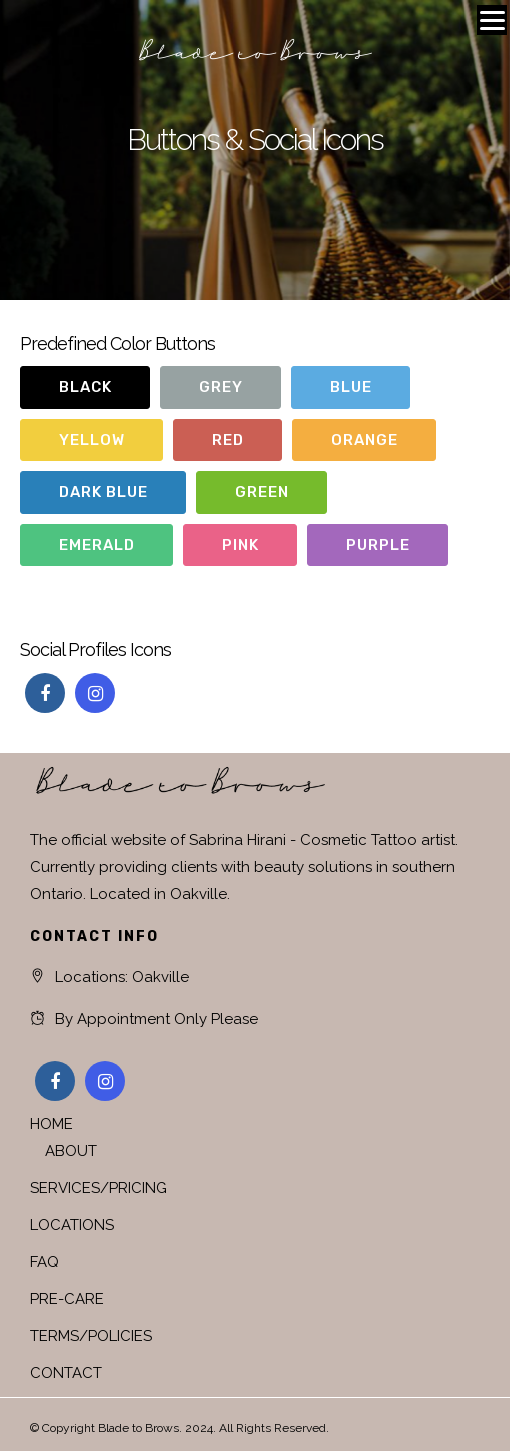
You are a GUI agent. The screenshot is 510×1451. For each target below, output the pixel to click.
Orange (364, 440)
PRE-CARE (67, 1299)
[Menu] (492, 20)
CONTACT (66, 1373)
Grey (221, 387)
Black (85, 387)
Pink (240, 545)
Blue (351, 387)
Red (228, 440)
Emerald (97, 545)
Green (262, 492)
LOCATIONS (72, 1225)
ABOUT (71, 1151)
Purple (378, 545)
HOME (51, 1124)
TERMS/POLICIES (91, 1336)
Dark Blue (103, 492)
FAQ (44, 1262)
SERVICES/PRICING (98, 1188)
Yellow (92, 440)
